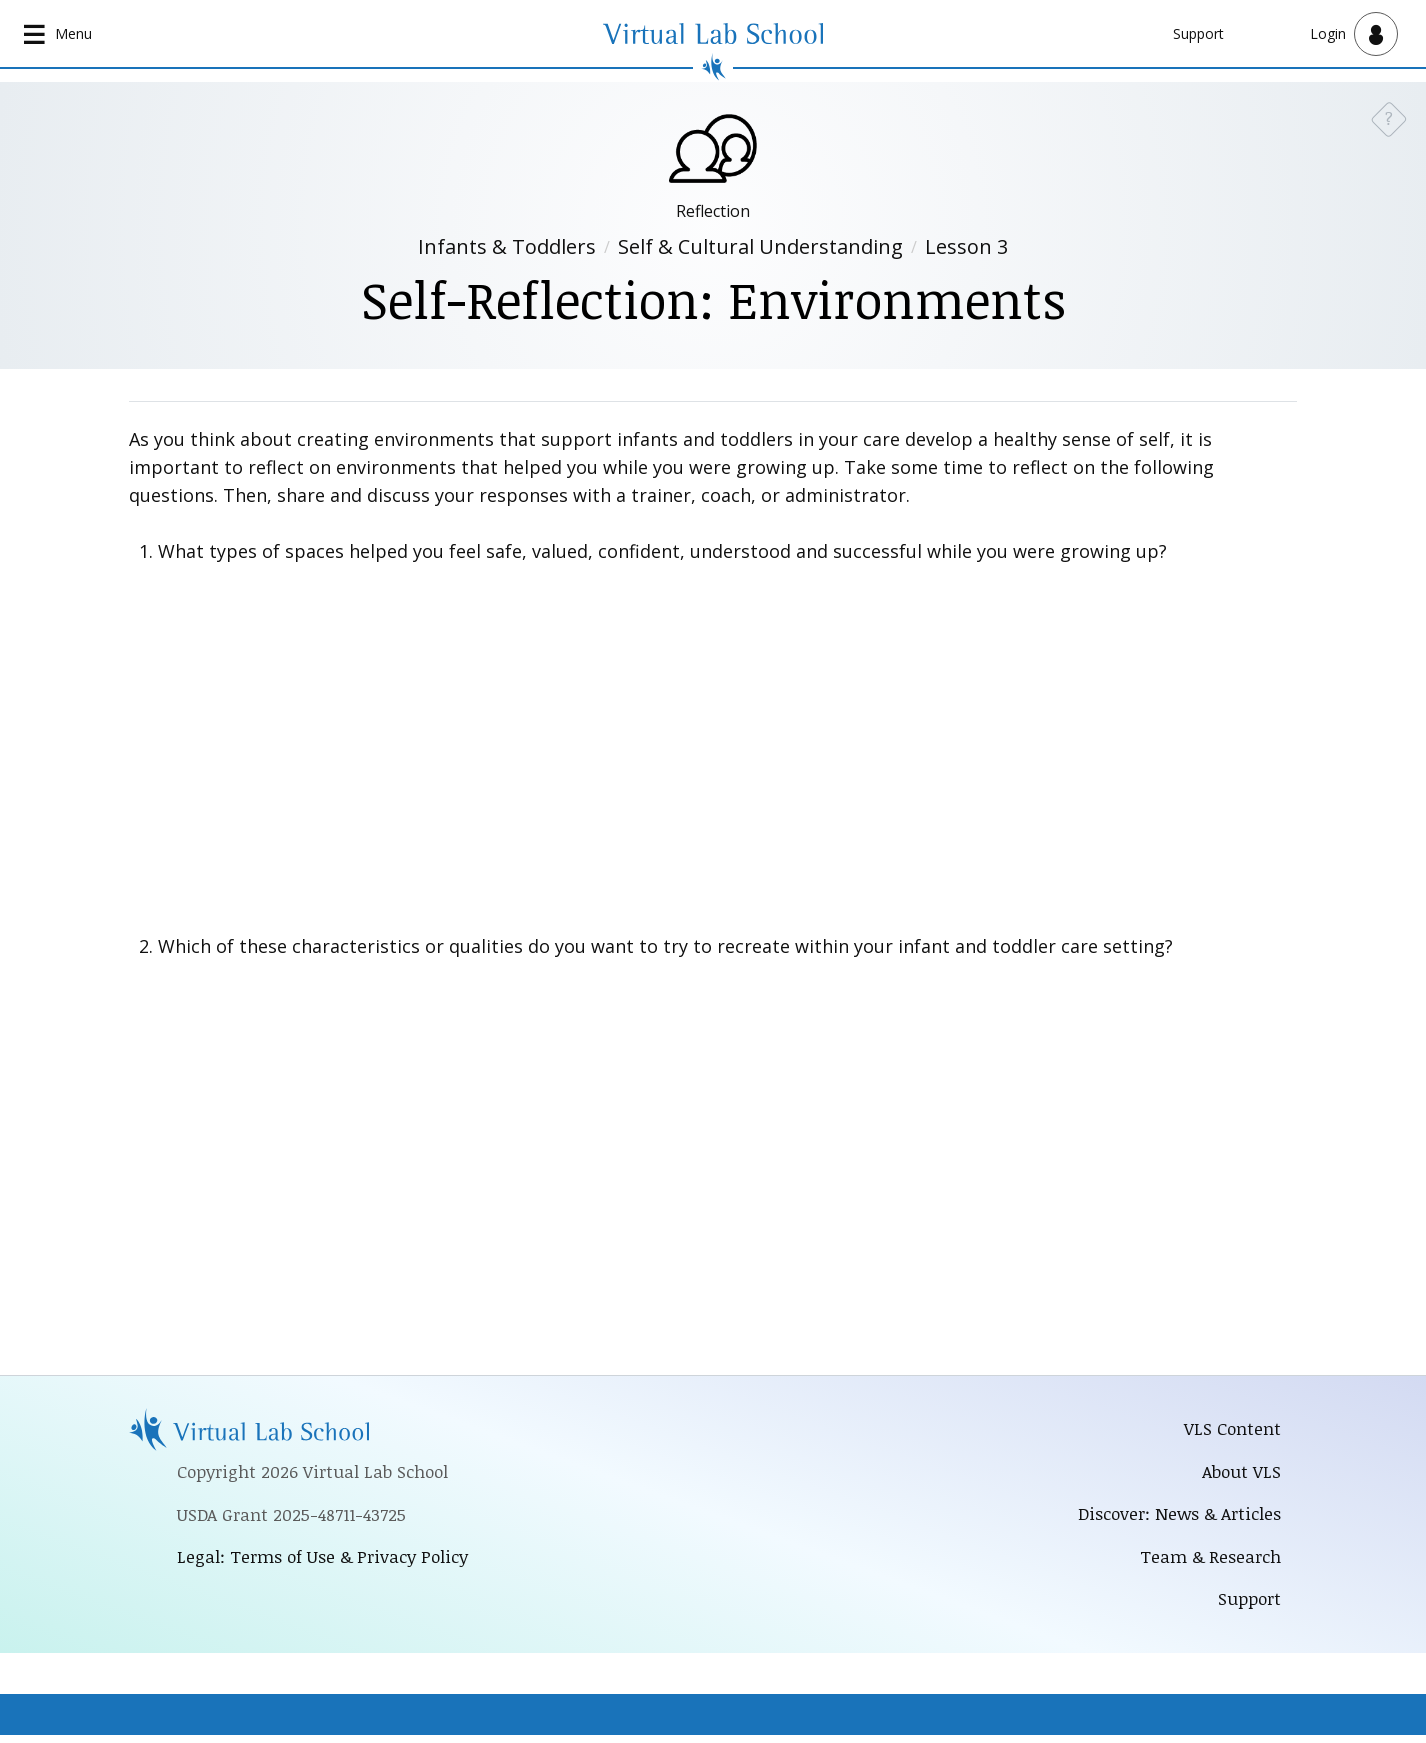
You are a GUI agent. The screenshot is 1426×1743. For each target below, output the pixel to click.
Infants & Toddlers (507, 248)
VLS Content (1232, 1431)
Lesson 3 (966, 248)
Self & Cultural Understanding (760, 248)
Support (1198, 33)
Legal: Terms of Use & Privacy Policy (327, 1561)
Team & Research (1208, 1562)
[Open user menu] (1354, 34)
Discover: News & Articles (1174, 1518)
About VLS (1240, 1474)
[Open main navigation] (60, 34)
